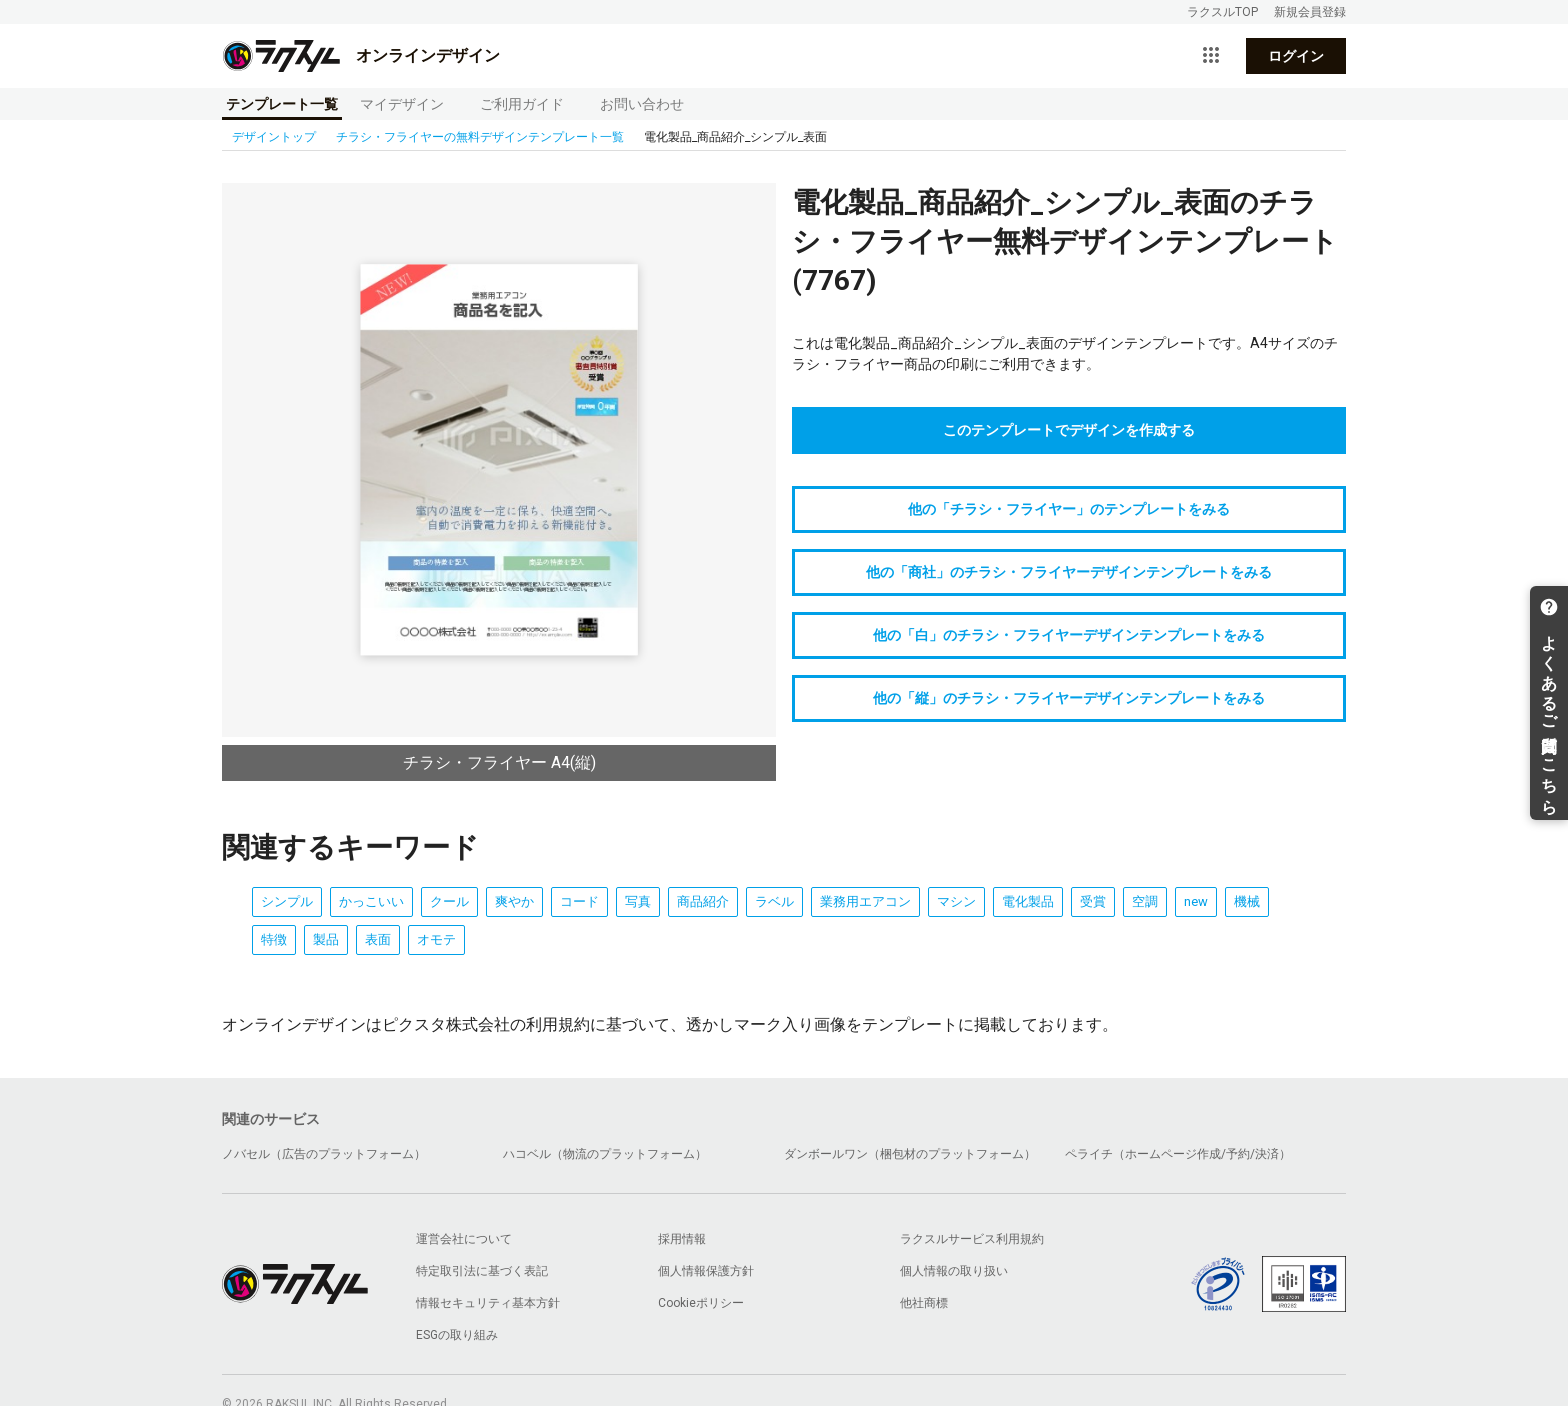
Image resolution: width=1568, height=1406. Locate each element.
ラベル (774, 901)
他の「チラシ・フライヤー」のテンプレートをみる (1069, 509)
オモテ (436, 939)
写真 (638, 901)
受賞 (1093, 901)
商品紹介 (703, 901)
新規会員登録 (1310, 12)
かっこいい (371, 901)
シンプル (287, 901)
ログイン (1296, 56)
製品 (326, 939)
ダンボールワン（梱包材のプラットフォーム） (910, 1154)
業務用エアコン (865, 901)
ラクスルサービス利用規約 (972, 1239)
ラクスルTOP (1222, 12)
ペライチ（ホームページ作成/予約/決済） (1178, 1154)
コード (579, 901)
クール (449, 901)
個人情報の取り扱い (954, 1271)
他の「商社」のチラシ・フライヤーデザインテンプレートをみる (1069, 572)
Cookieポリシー (701, 1303)
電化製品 (1028, 901)
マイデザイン (402, 104)
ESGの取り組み (457, 1335)
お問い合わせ (642, 104)
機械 (1247, 901)
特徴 (274, 939)
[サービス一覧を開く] (1211, 56)
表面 (378, 939)
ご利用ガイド (522, 104)
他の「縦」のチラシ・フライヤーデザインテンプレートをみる (1069, 698)
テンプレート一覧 (282, 104)
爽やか (514, 901)
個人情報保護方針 (706, 1271)
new (1196, 901)
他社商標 (924, 1303)
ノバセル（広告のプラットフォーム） (324, 1154)
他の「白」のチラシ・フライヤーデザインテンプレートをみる (1069, 635)
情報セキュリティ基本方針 (488, 1303)
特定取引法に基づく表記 (482, 1271)
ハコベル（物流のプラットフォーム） (605, 1154)
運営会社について (464, 1239)
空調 (1145, 901)
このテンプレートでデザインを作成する (1069, 430)
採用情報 (682, 1239)
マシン (956, 901)
